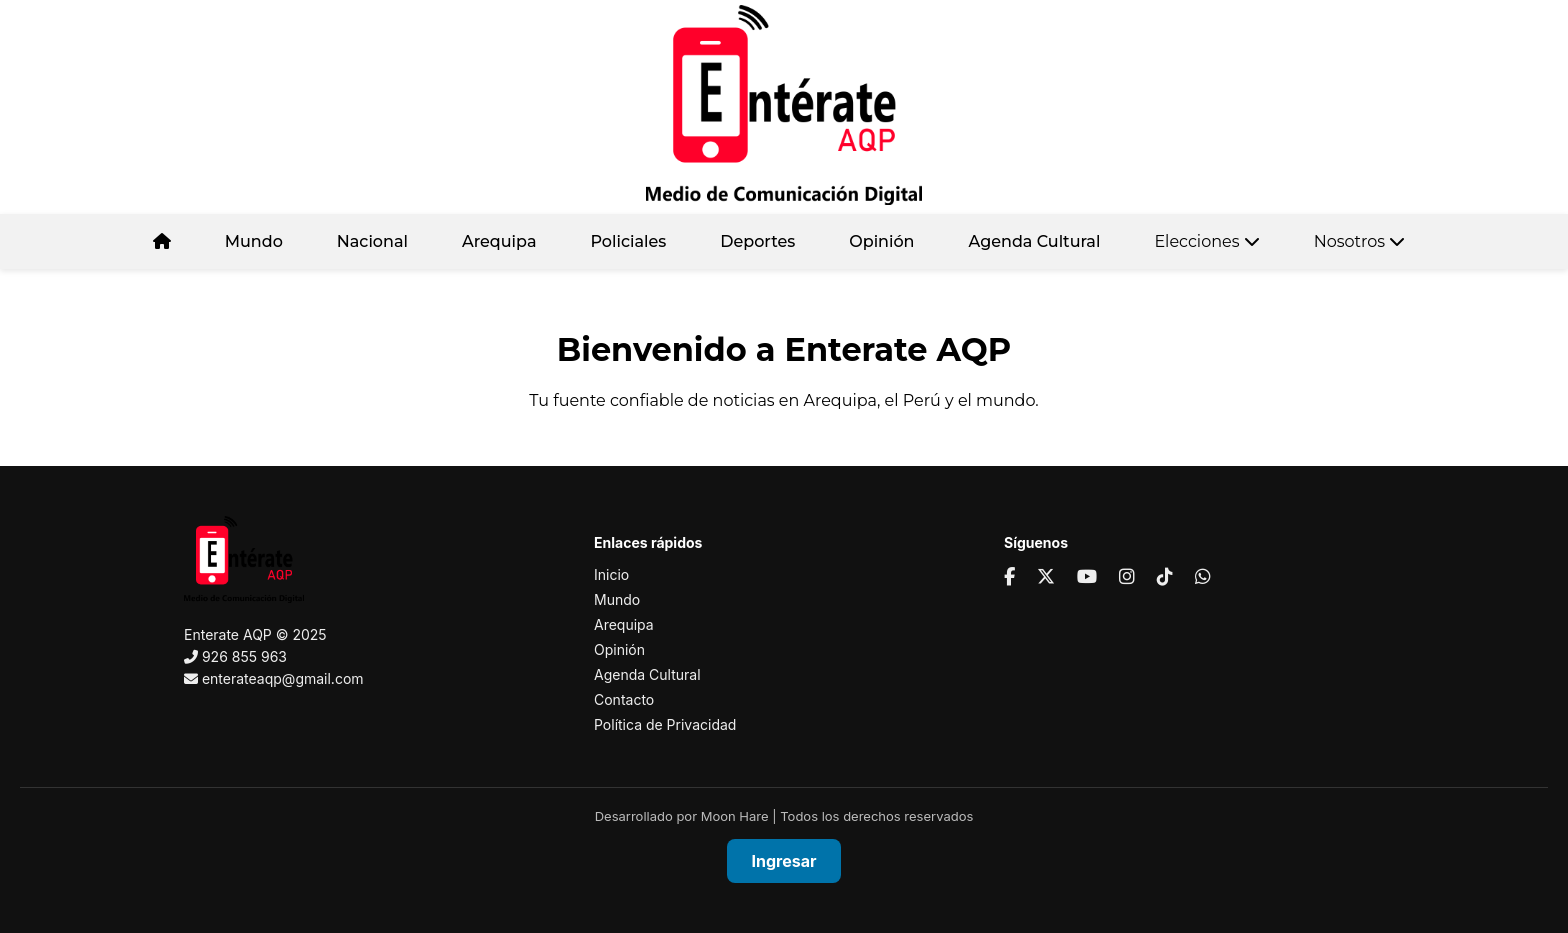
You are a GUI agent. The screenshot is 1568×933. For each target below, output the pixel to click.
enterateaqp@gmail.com (283, 678)
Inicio (611, 574)
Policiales (628, 241)
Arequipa (499, 241)
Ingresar (784, 861)
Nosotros (1360, 241)
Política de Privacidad (665, 724)
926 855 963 (244, 656)
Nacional (372, 241)
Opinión (881, 241)
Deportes (757, 241)
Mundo (254, 241)
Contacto (624, 699)
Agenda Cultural (1035, 241)
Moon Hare (735, 816)
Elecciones (1206, 241)
